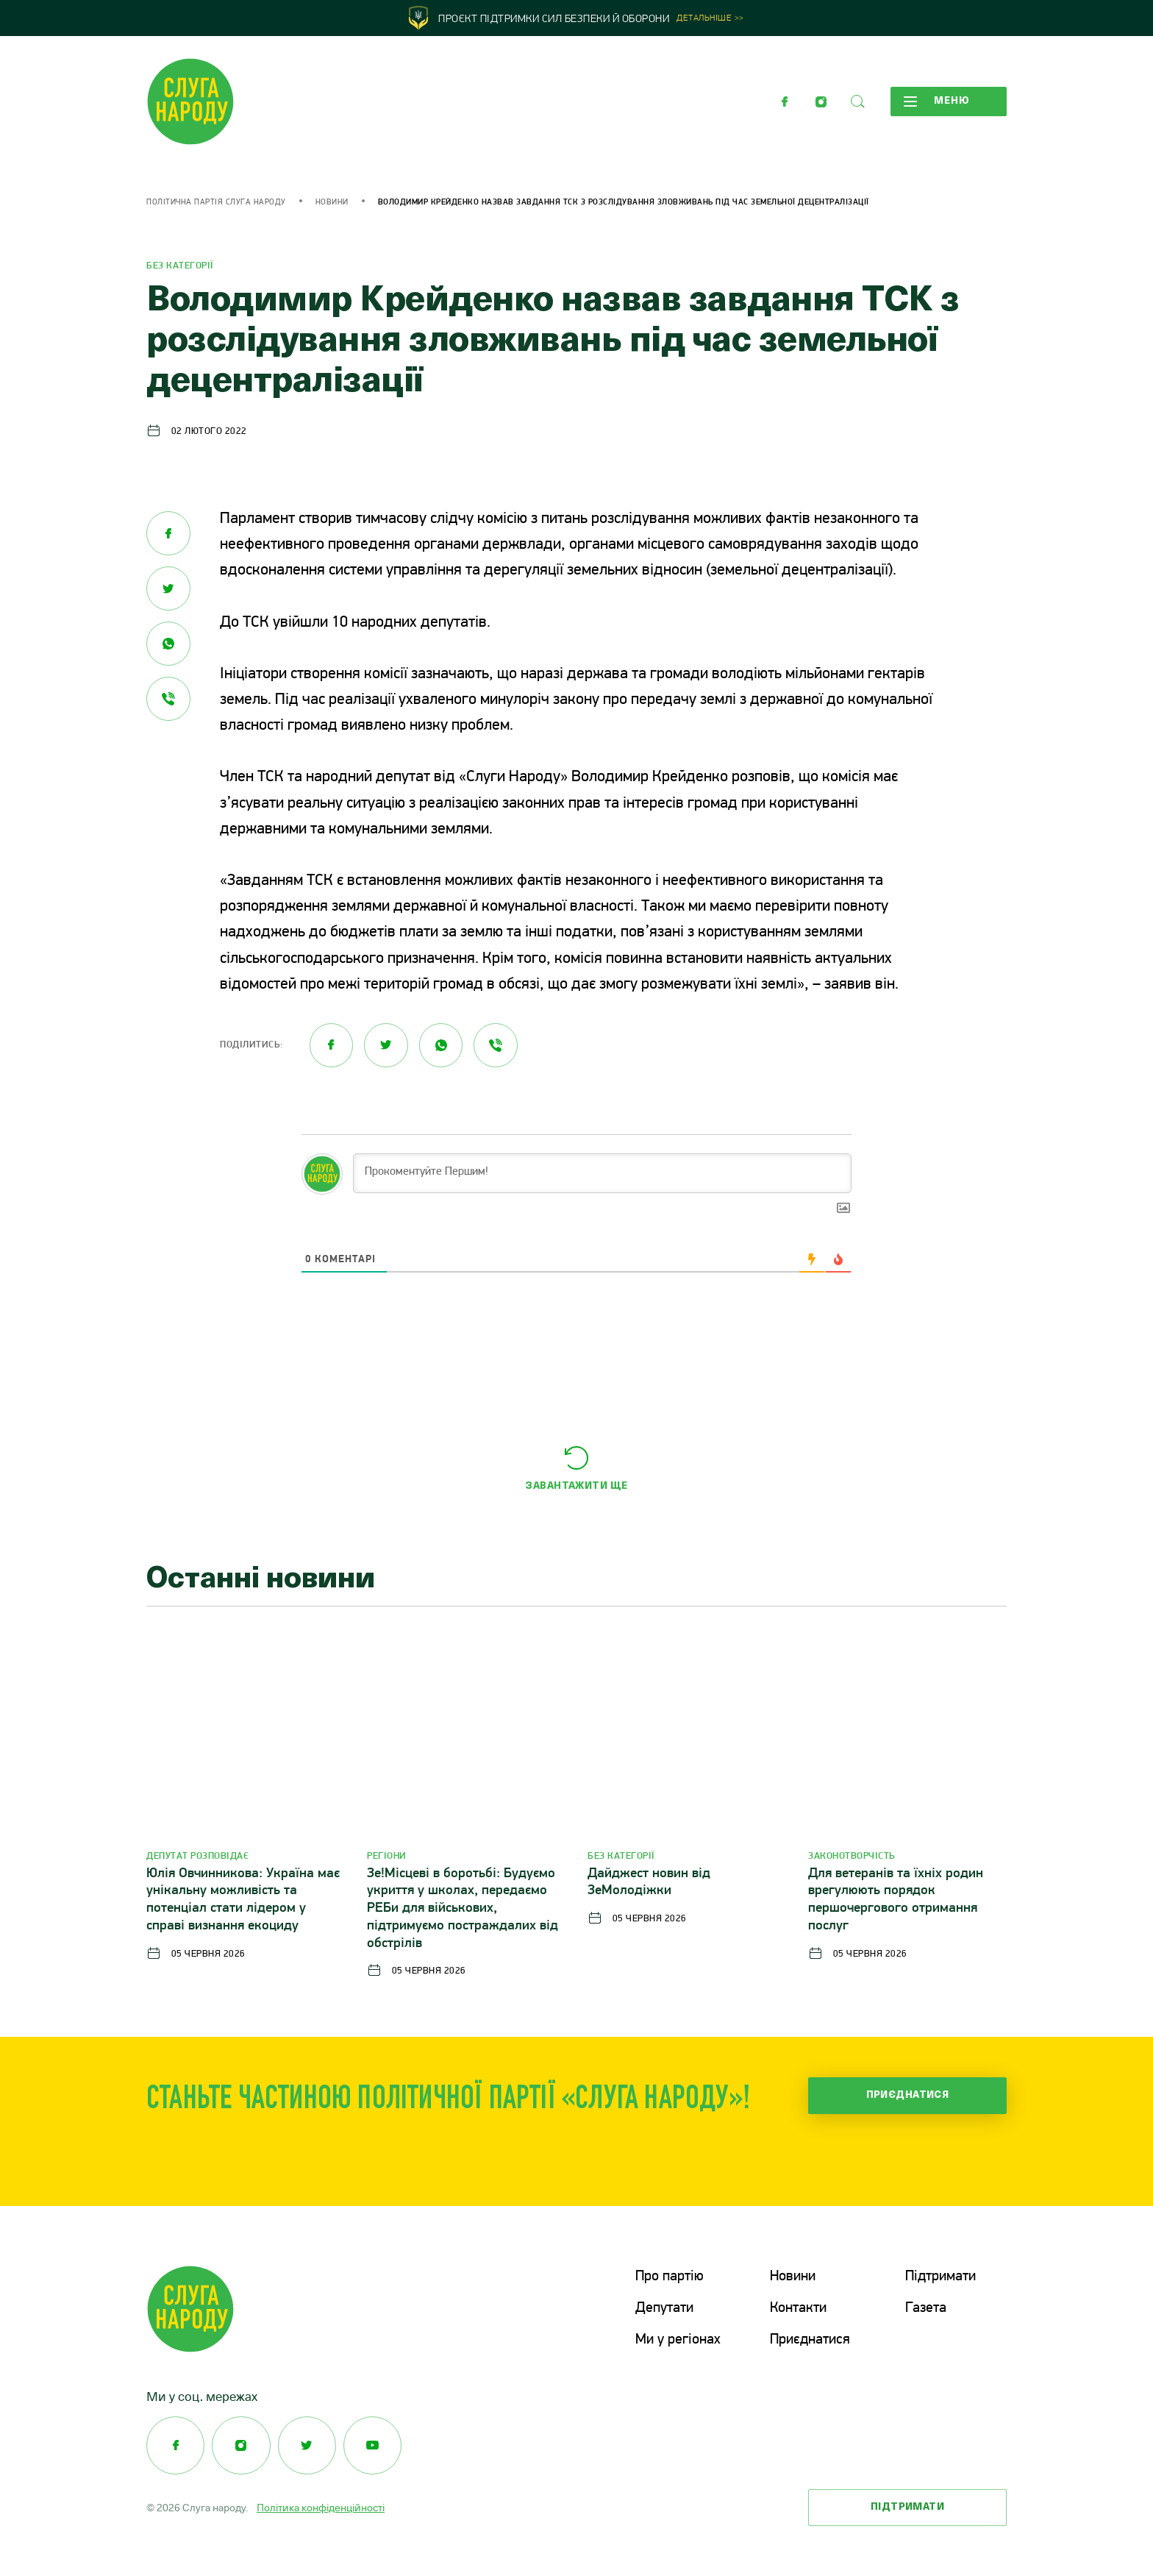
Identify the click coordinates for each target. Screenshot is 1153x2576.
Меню (936, 101)
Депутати (664, 2308)
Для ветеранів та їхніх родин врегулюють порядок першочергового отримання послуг (895, 1900)
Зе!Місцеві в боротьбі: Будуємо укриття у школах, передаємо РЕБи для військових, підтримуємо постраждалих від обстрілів (462, 1909)
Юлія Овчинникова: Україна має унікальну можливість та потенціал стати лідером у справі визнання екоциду (243, 1900)
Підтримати (940, 2277)
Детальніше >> (710, 19)
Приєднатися (907, 2095)
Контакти (798, 2308)
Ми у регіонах (678, 2339)
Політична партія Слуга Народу (216, 203)
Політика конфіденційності (321, 2506)
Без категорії (180, 266)
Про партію (669, 2277)
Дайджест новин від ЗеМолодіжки (649, 1883)
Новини (332, 203)
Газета (925, 2308)
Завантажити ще (576, 1486)
